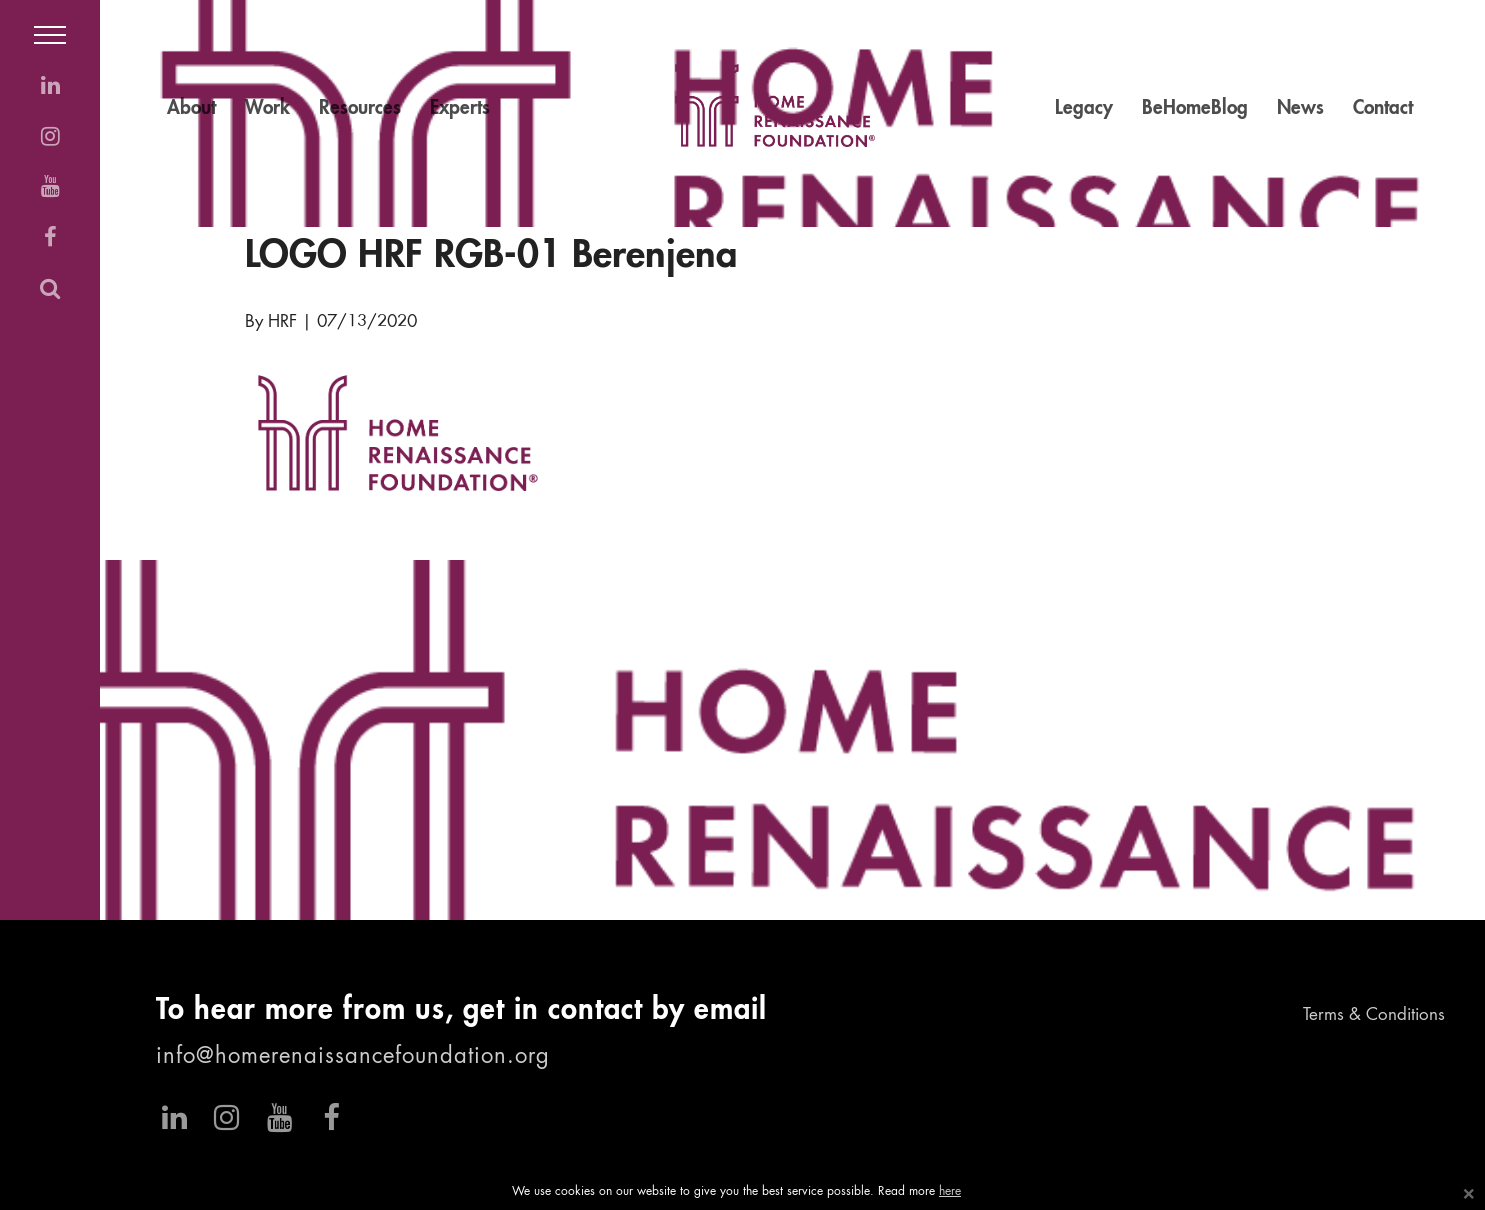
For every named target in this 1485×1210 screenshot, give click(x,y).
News (1300, 108)
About (191, 108)
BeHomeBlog (1195, 108)
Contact (1383, 108)
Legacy (1084, 108)
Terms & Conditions (1374, 1015)
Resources (360, 108)
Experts (460, 108)
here (950, 1192)
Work (267, 108)
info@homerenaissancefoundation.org (353, 1057)
